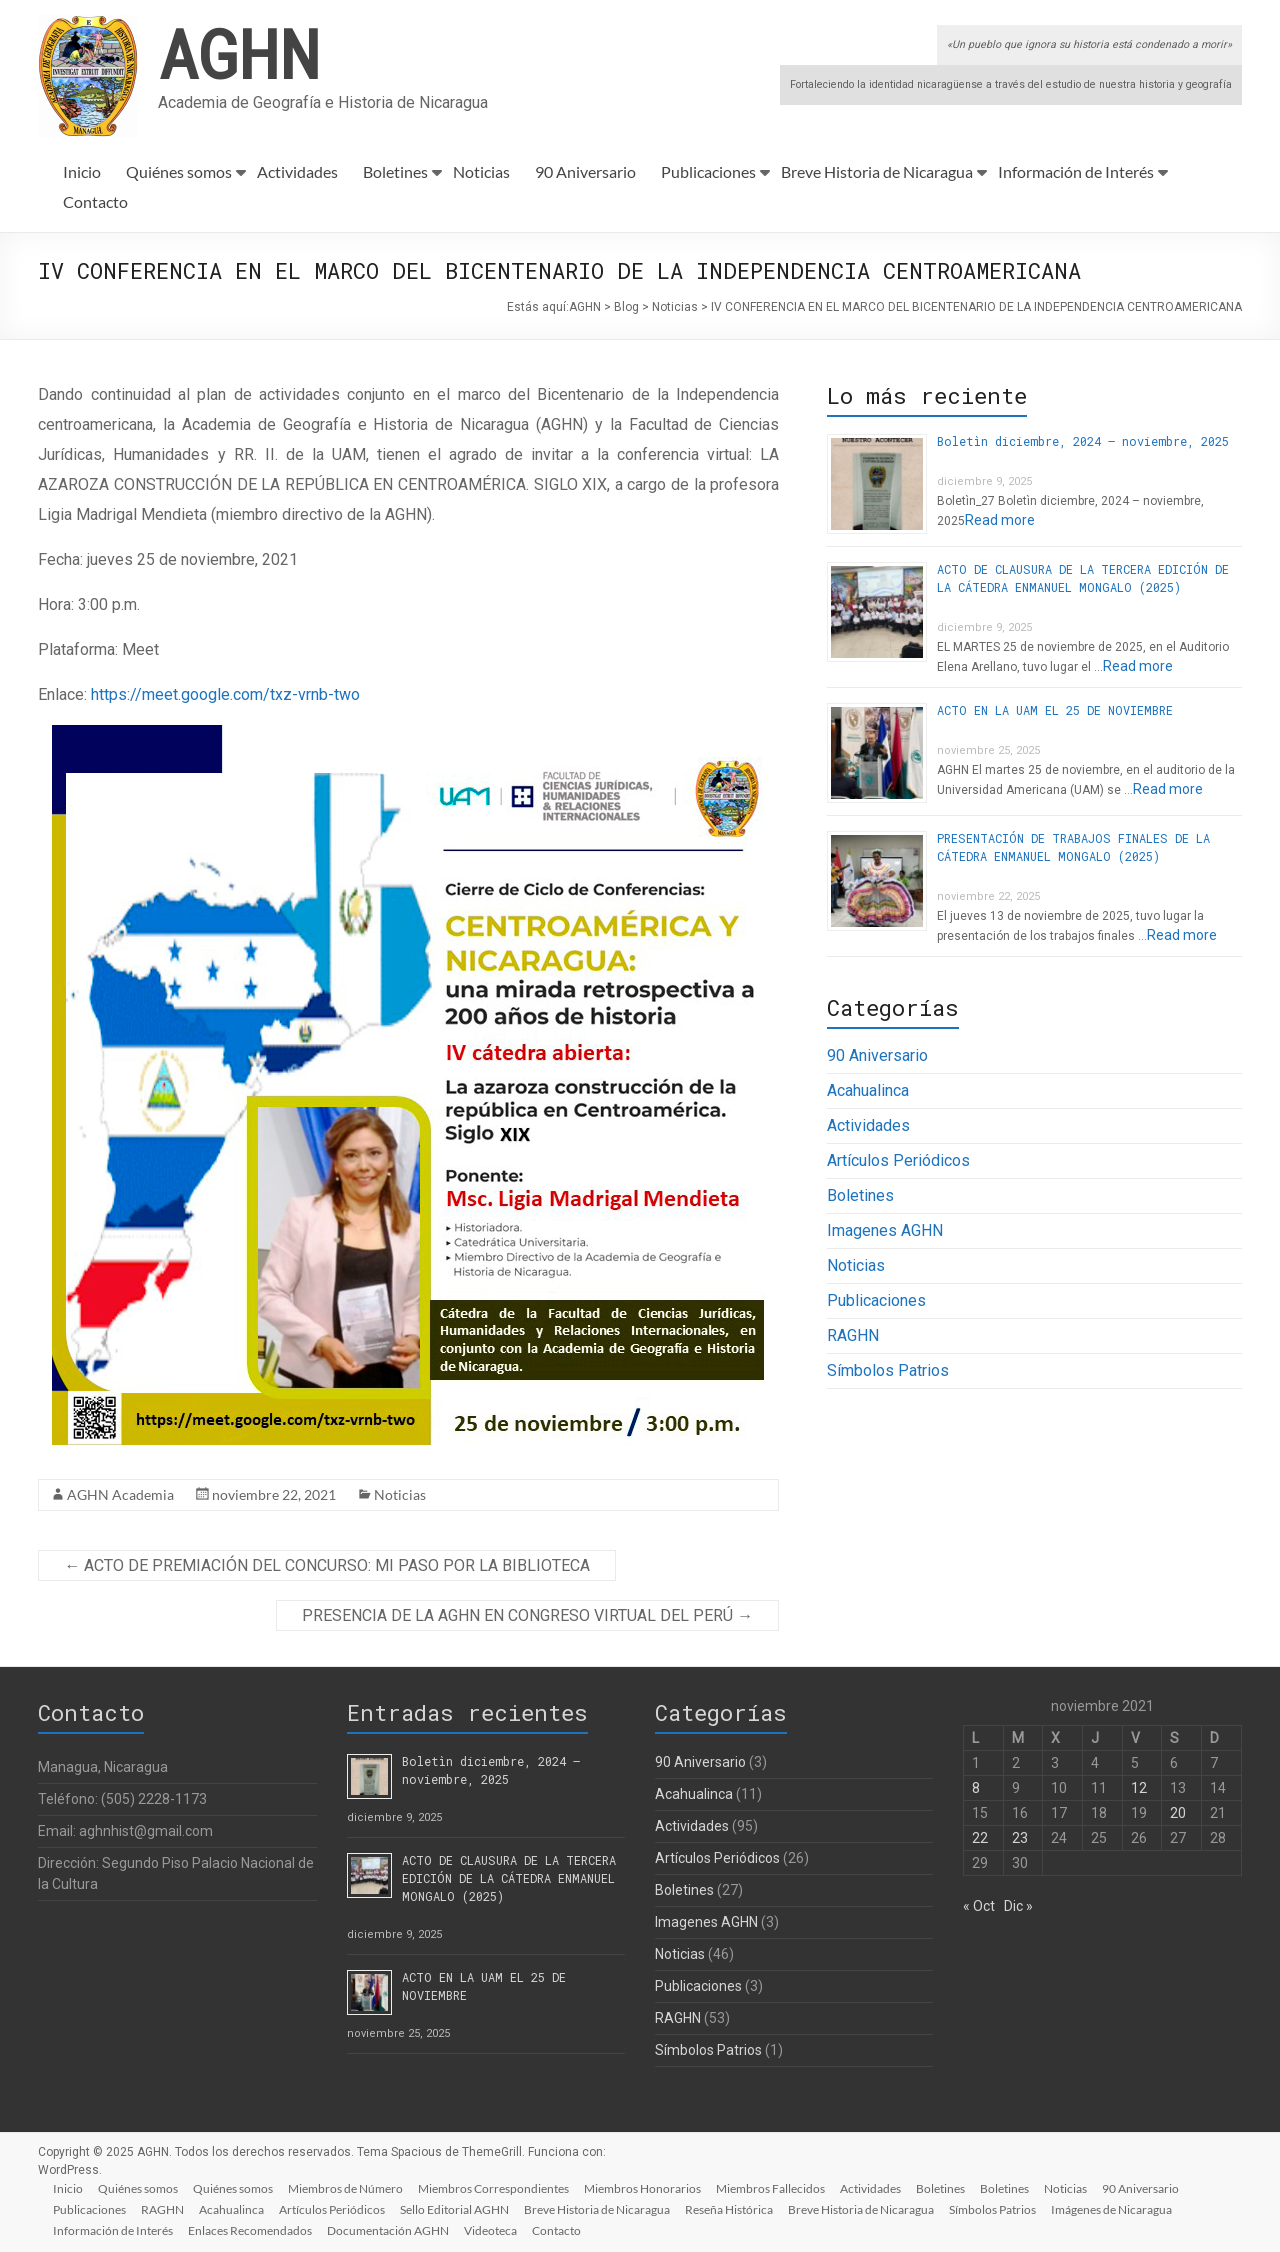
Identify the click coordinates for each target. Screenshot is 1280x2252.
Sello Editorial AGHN (459, 2208)
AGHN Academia (120, 1494)
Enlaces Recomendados (252, 2229)
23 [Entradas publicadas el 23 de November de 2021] (1020, 1838)
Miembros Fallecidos (777, 2187)
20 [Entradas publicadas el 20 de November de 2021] (1178, 1813)
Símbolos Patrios (888, 1370)
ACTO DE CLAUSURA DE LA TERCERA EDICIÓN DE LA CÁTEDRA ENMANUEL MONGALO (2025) (509, 1878)
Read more (1000, 520)
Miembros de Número (349, 2187)
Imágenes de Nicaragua (1121, 2208)
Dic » (1018, 1906)
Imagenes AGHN (885, 1230)
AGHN (239, 53)
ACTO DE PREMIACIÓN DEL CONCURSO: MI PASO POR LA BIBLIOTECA (327, 1565)
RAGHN (853, 1335)
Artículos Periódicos (898, 1160)
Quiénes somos (179, 171)
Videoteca (494, 2229)
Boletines (395, 171)
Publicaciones (708, 171)
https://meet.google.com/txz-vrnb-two (225, 694)
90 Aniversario (585, 171)
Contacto (95, 201)
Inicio (82, 171)
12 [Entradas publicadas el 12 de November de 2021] (1139, 1788)
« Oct (979, 1906)
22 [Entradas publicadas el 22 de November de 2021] (980, 1838)
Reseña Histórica (736, 2208)
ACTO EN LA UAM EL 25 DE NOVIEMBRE (1055, 710)
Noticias (481, 171)
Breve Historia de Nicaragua (877, 171)
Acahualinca (868, 1090)
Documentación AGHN (391, 2229)
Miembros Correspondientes (498, 2187)
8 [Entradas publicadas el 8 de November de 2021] (976, 1788)
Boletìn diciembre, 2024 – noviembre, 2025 (1083, 441)
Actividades (297, 171)
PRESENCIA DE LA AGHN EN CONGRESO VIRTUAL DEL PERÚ (527, 1615)
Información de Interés (1076, 171)
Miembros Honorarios (648, 2187)
